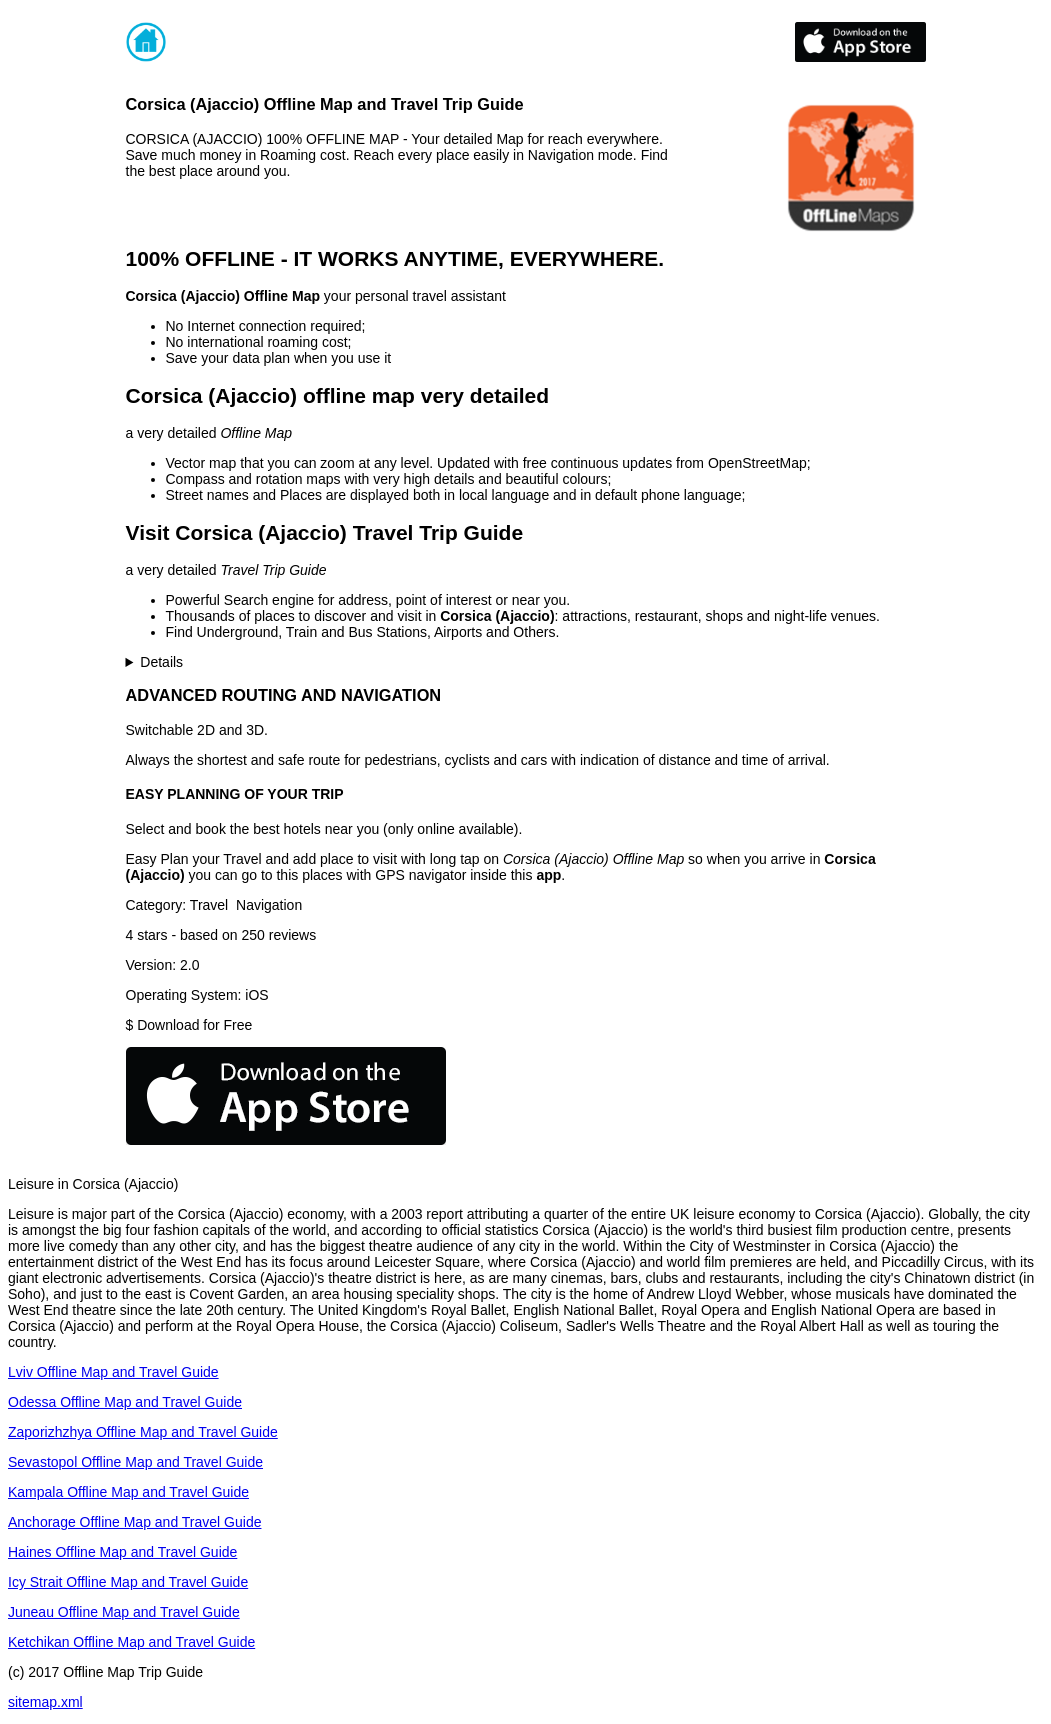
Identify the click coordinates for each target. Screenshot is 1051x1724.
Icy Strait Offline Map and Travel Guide (128, 1582)
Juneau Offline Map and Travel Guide (124, 1612)
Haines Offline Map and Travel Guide (122, 1552)
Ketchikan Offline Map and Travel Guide (131, 1642)
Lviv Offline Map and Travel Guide (113, 1372)
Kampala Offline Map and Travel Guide (128, 1492)
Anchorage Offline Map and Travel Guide (134, 1522)
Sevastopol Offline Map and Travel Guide (135, 1462)
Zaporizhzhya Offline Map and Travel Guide (143, 1432)
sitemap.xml (45, 1702)
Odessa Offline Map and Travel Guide (125, 1402)
